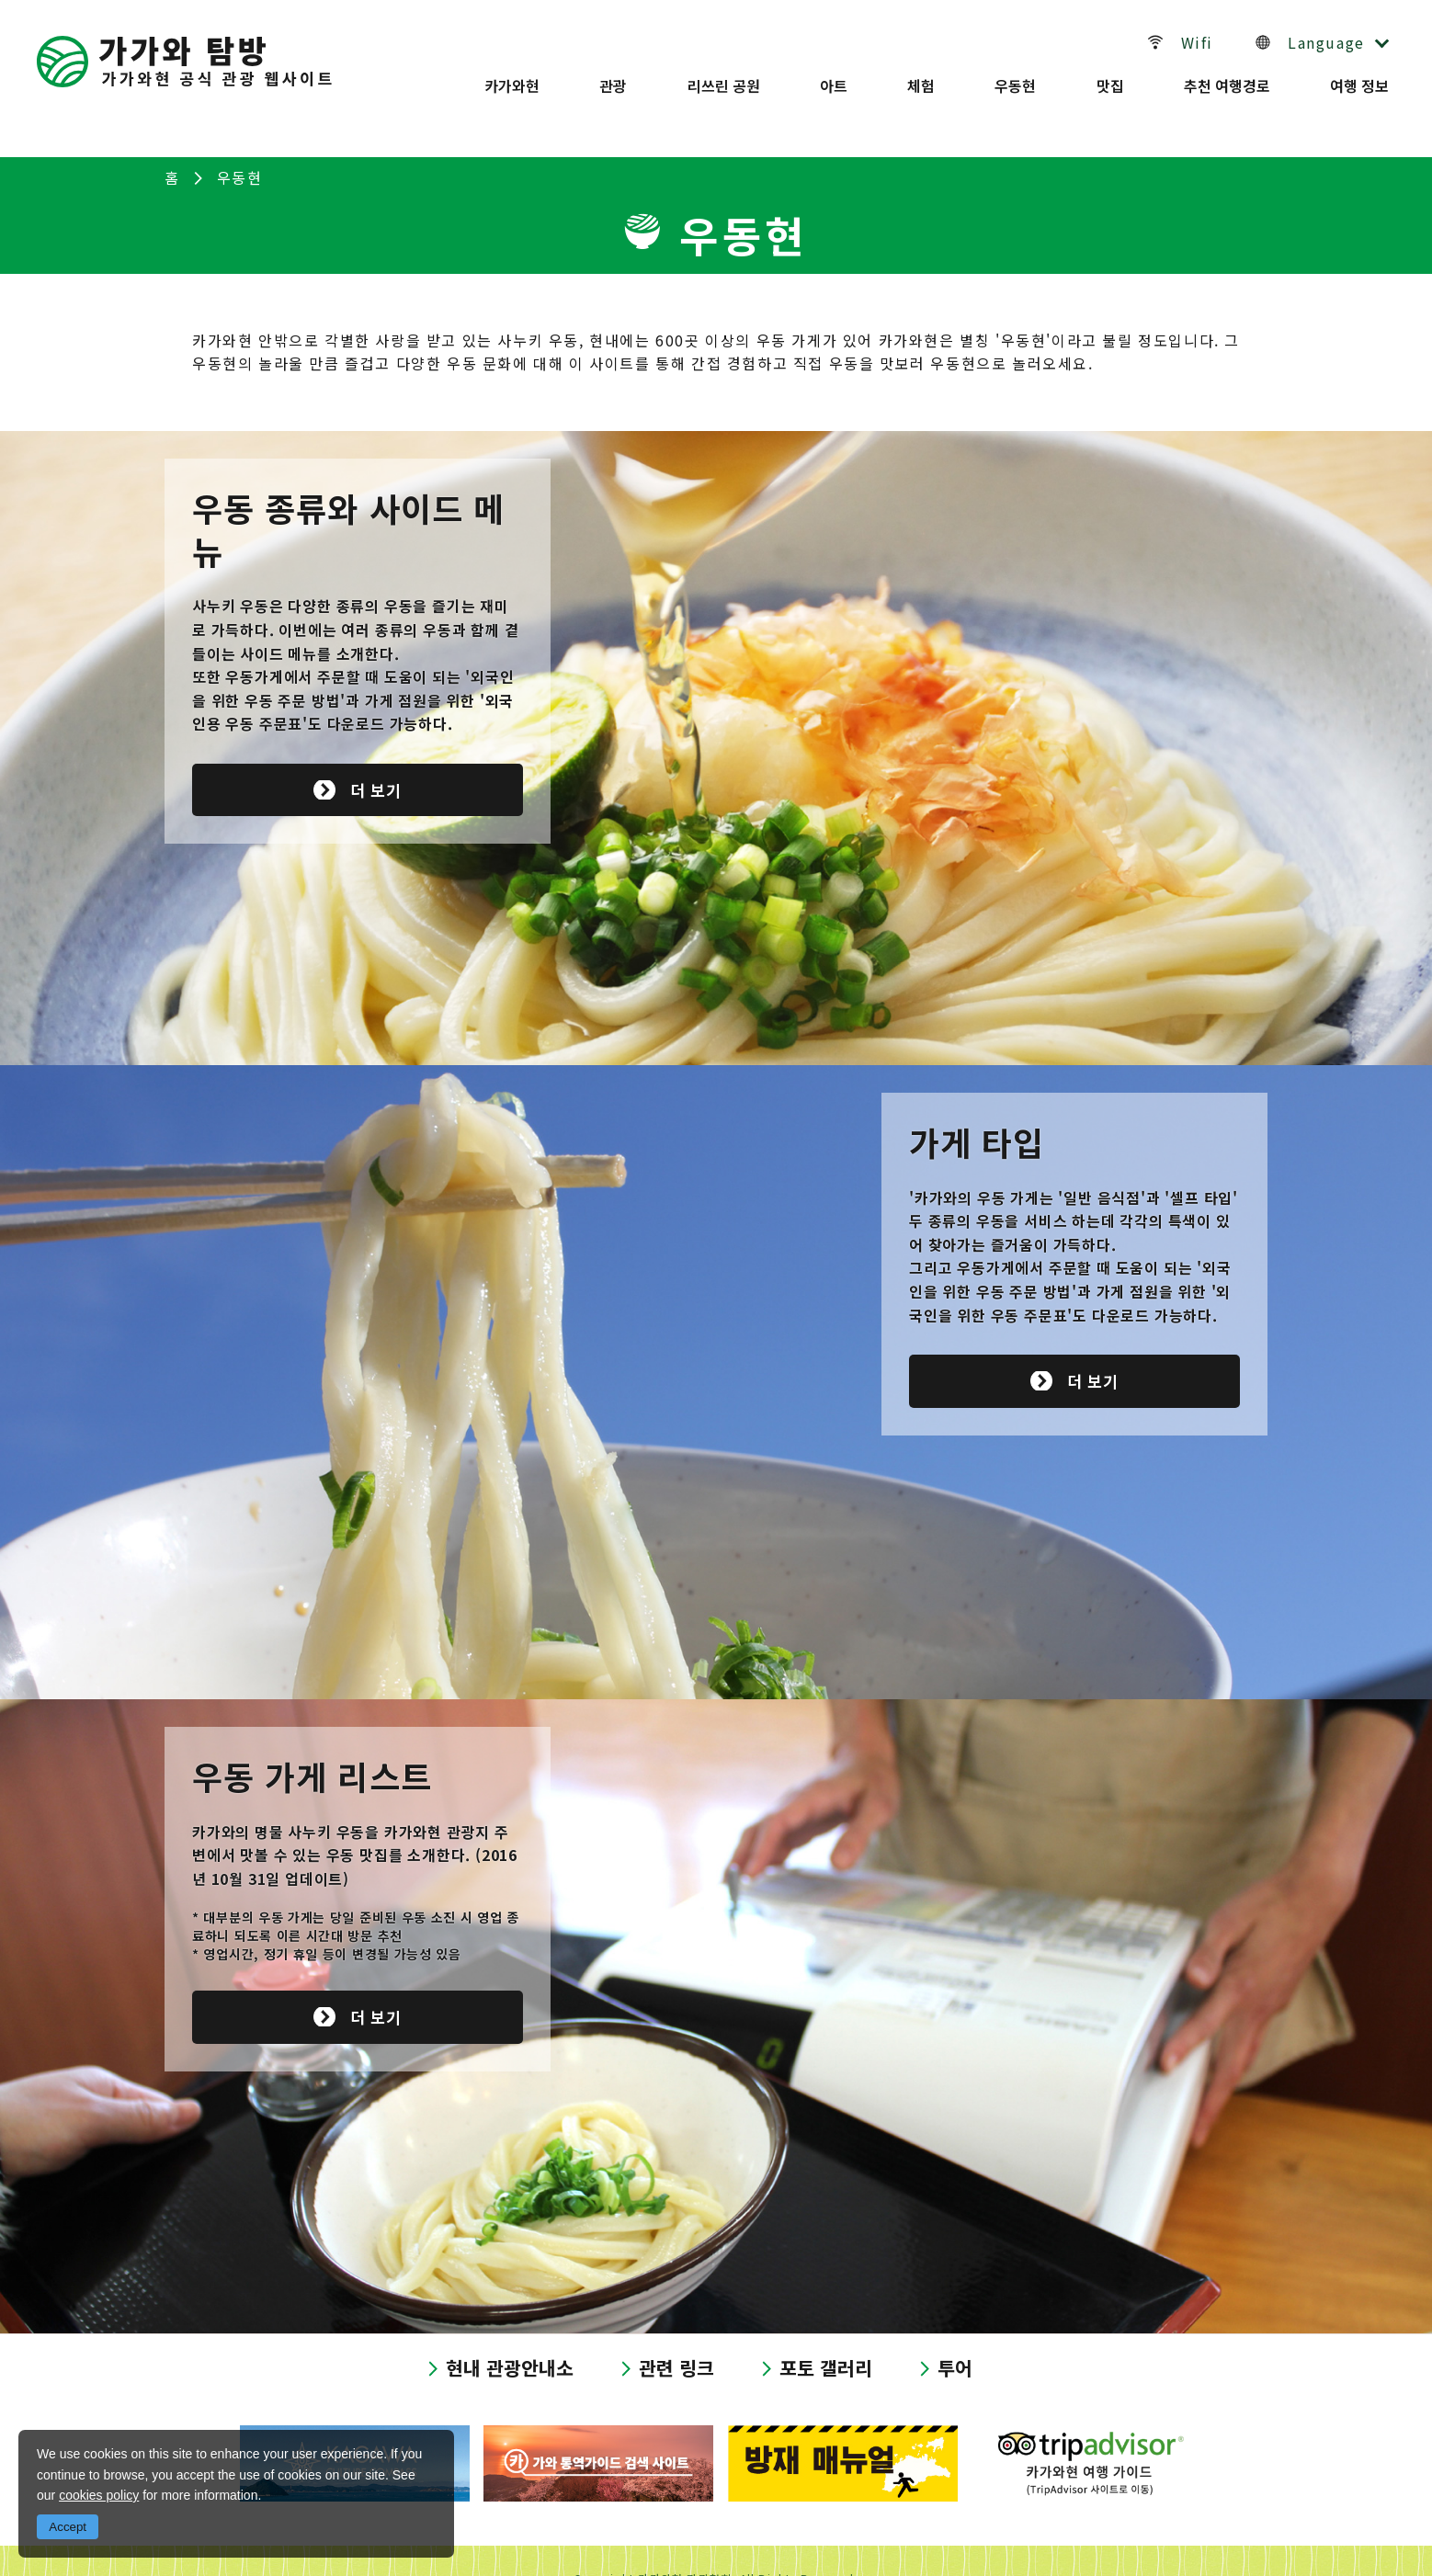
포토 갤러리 (831, 2329)
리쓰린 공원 (720, 76)
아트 (831, 76)
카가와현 (505, 76)
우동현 (1015, 76)
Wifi (1207, 38)
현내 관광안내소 (505, 2329)
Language (1326, 38)
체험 (920, 76)
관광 (608, 76)
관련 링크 (676, 2329)
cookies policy (99, 2495)
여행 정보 (1363, 76)
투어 (963, 2329)
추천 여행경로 (1229, 76)
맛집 (1111, 76)
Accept (67, 2527)
